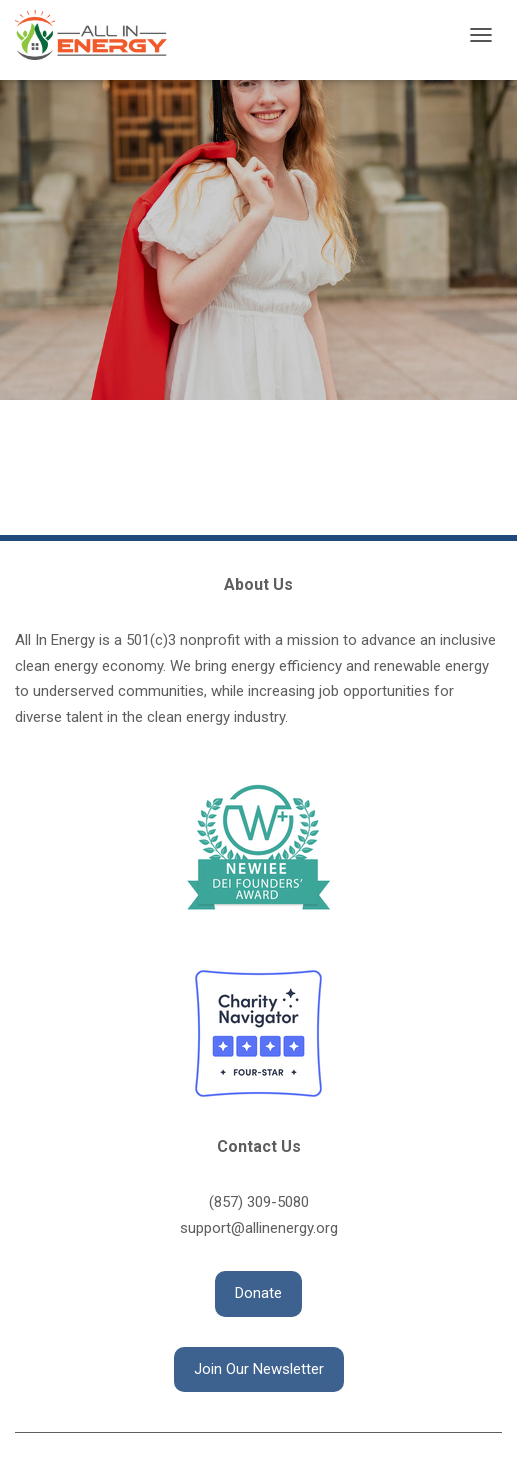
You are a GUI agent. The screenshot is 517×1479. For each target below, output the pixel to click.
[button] (258, 1294)
